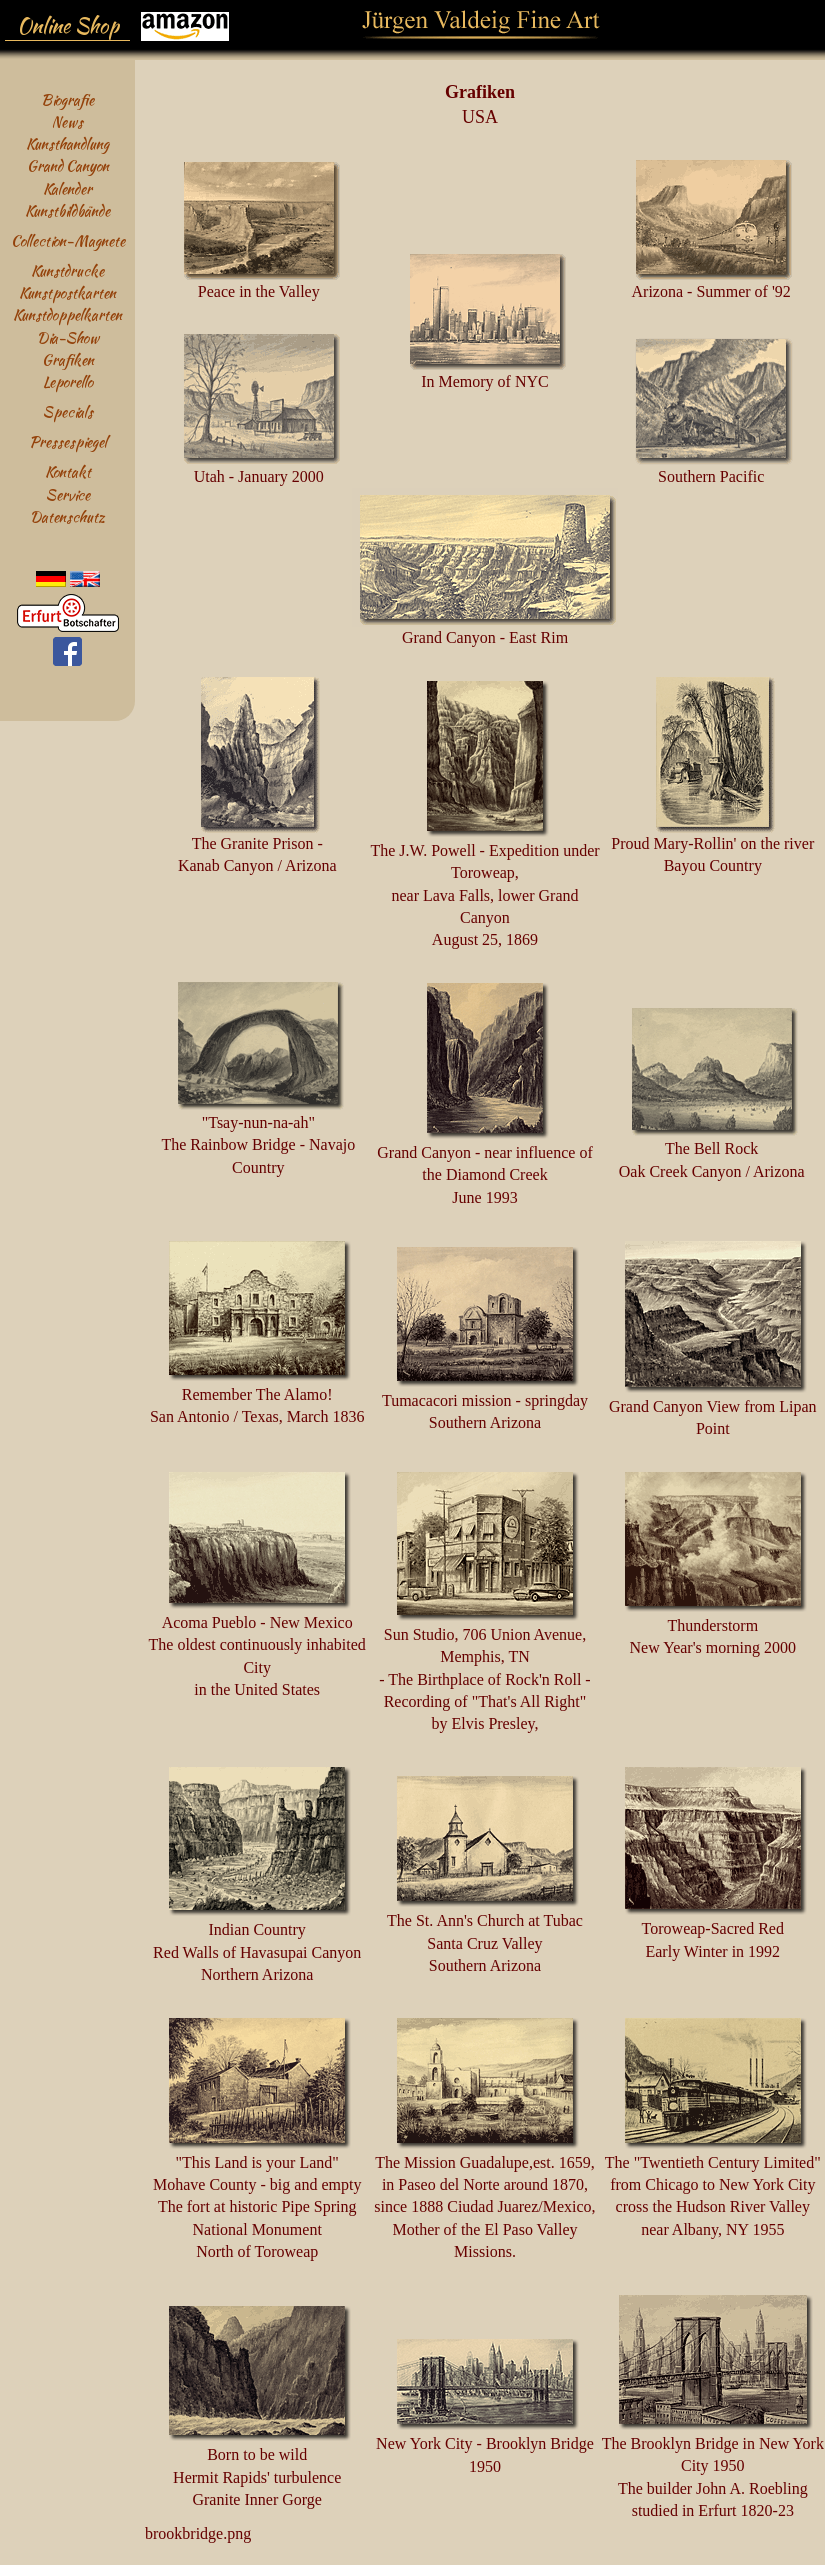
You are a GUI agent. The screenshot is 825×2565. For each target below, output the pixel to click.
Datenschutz (67, 516)
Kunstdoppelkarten (67, 314)
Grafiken (68, 359)
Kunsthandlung (67, 143)
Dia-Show (68, 337)
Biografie (67, 99)
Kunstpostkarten (67, 292)
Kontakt (68, 471)
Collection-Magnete (68, 240)
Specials (68, 411)
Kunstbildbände (67, 210)
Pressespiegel (68, 441)
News (67, 121)
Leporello (68, 381)
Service (68, 494)
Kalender (67, 188)
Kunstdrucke (67, 270)
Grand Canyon (68, 165)
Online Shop (68, 26)
